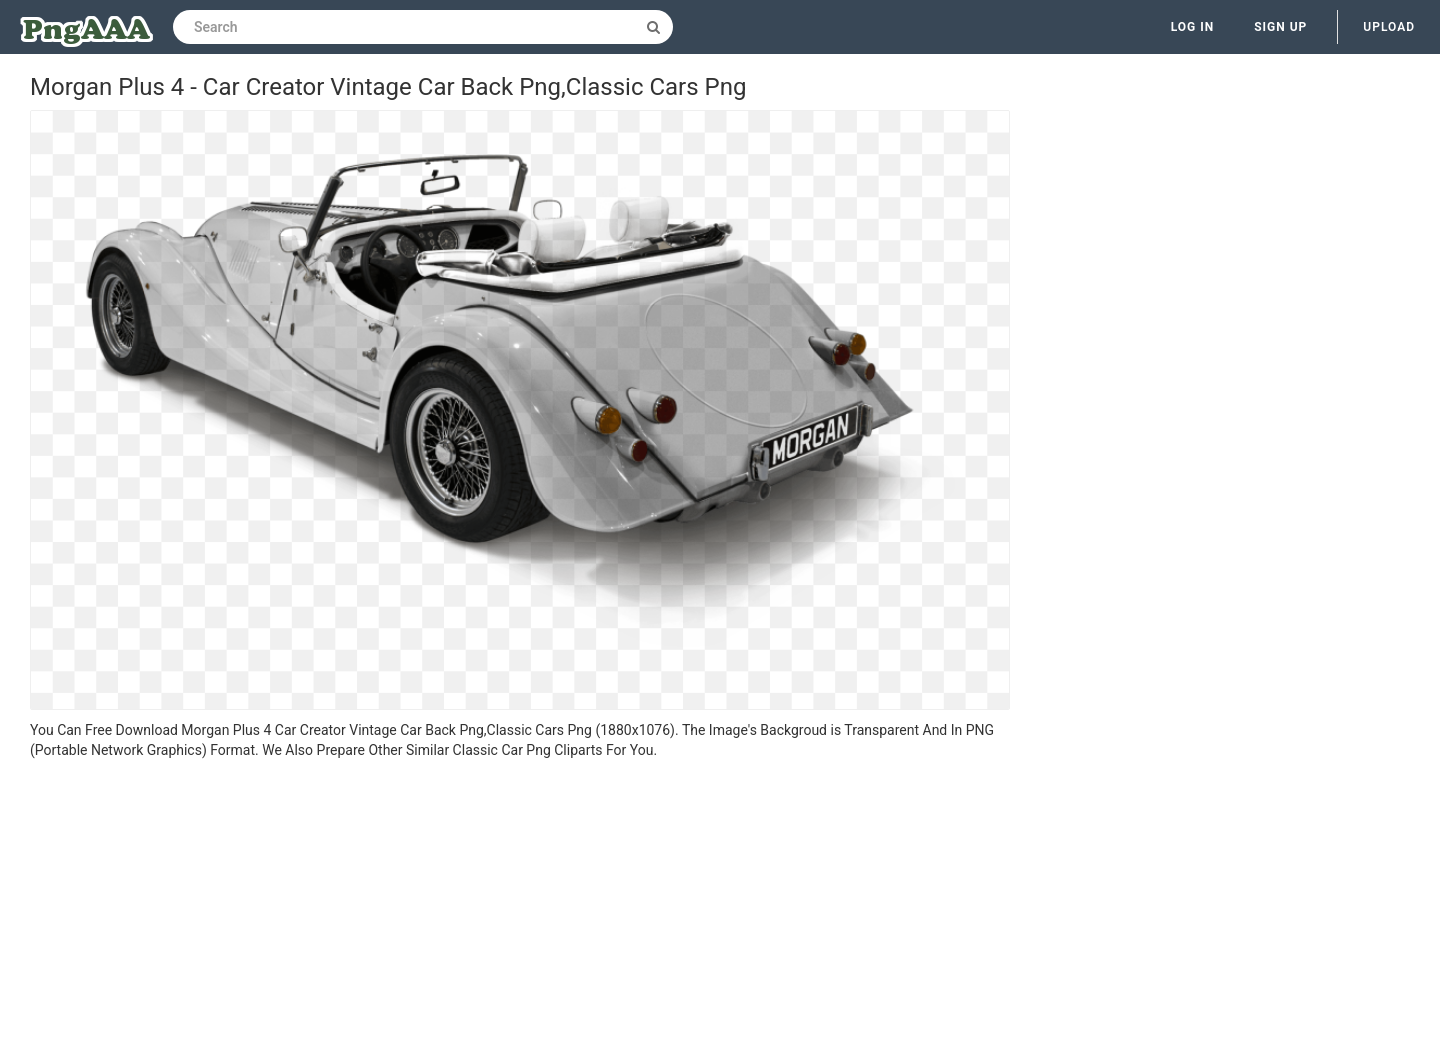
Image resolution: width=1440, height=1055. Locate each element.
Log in (1193, 27)
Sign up (1280, 27)
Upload (1389, 27)
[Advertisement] (520, 910)
